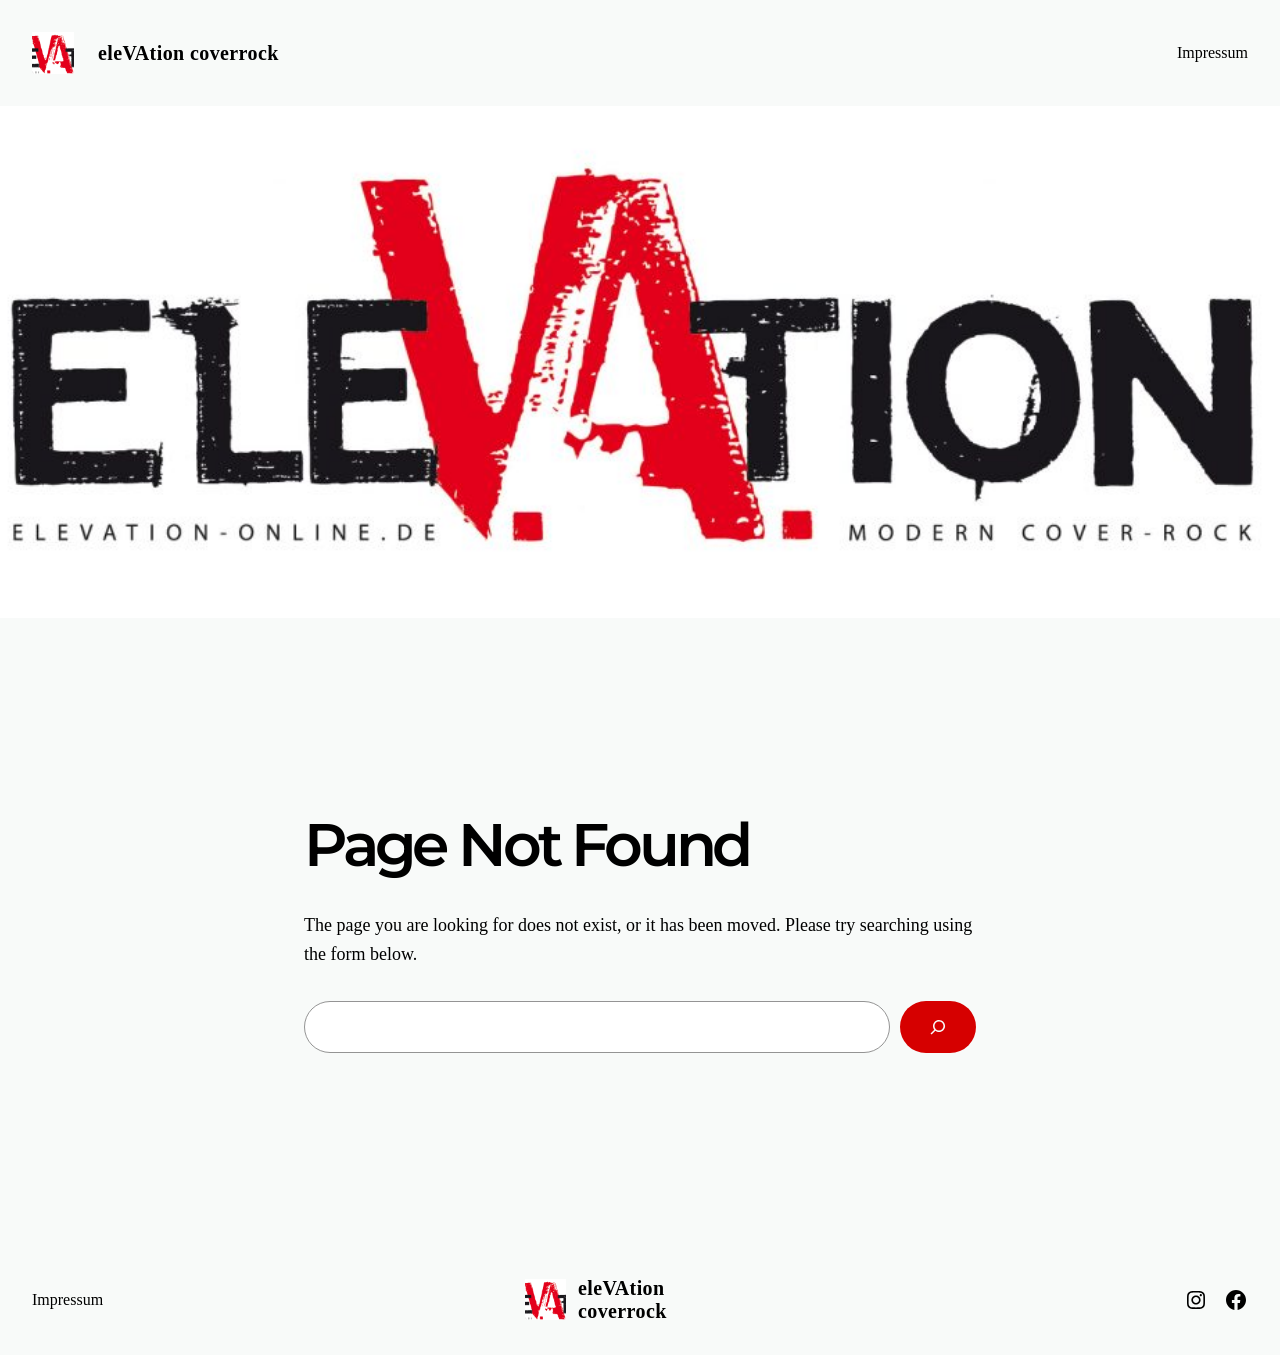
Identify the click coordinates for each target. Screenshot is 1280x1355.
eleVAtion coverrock (188, 53)
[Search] (938, 1027)
